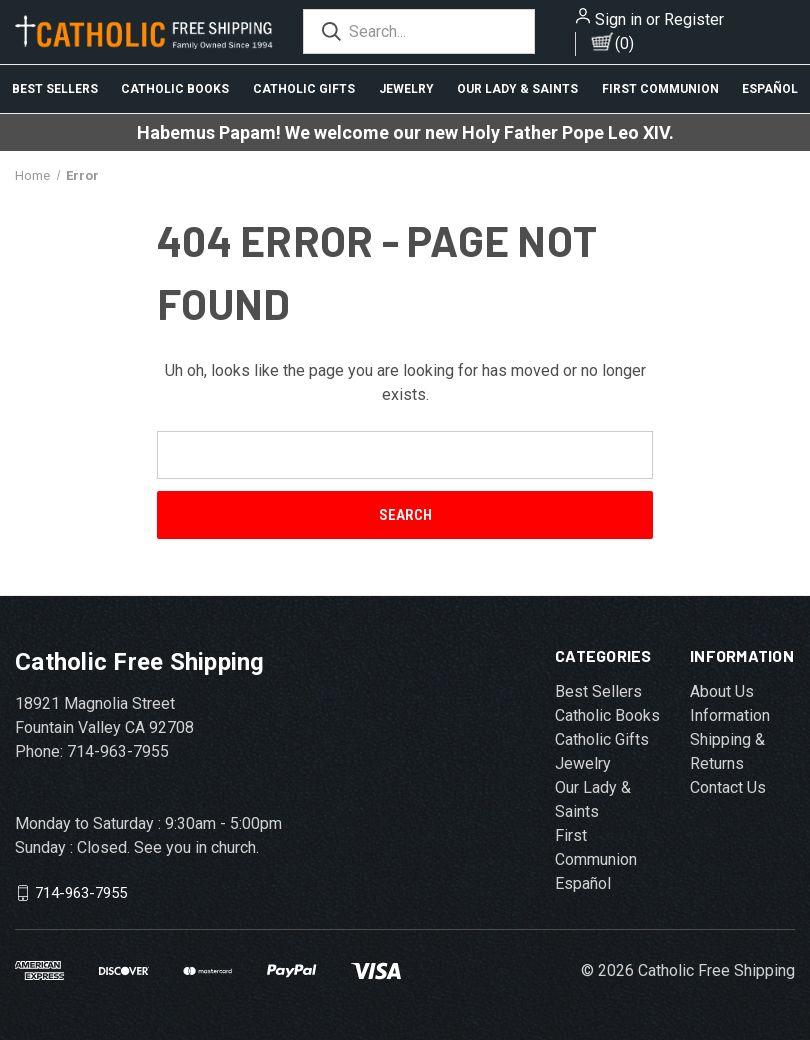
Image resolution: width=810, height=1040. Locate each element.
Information (730, 715)
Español (583, 883)
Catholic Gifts (304, 89)
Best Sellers (55, 89)
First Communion (660, 89)
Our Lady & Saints (517, 89)
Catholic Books (175, 89)
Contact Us (728, 787)
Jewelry (406, 89)
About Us (722, 691)
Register (694, 19)
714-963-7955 (81, 893)
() (624, 43)
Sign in (618, 19)
